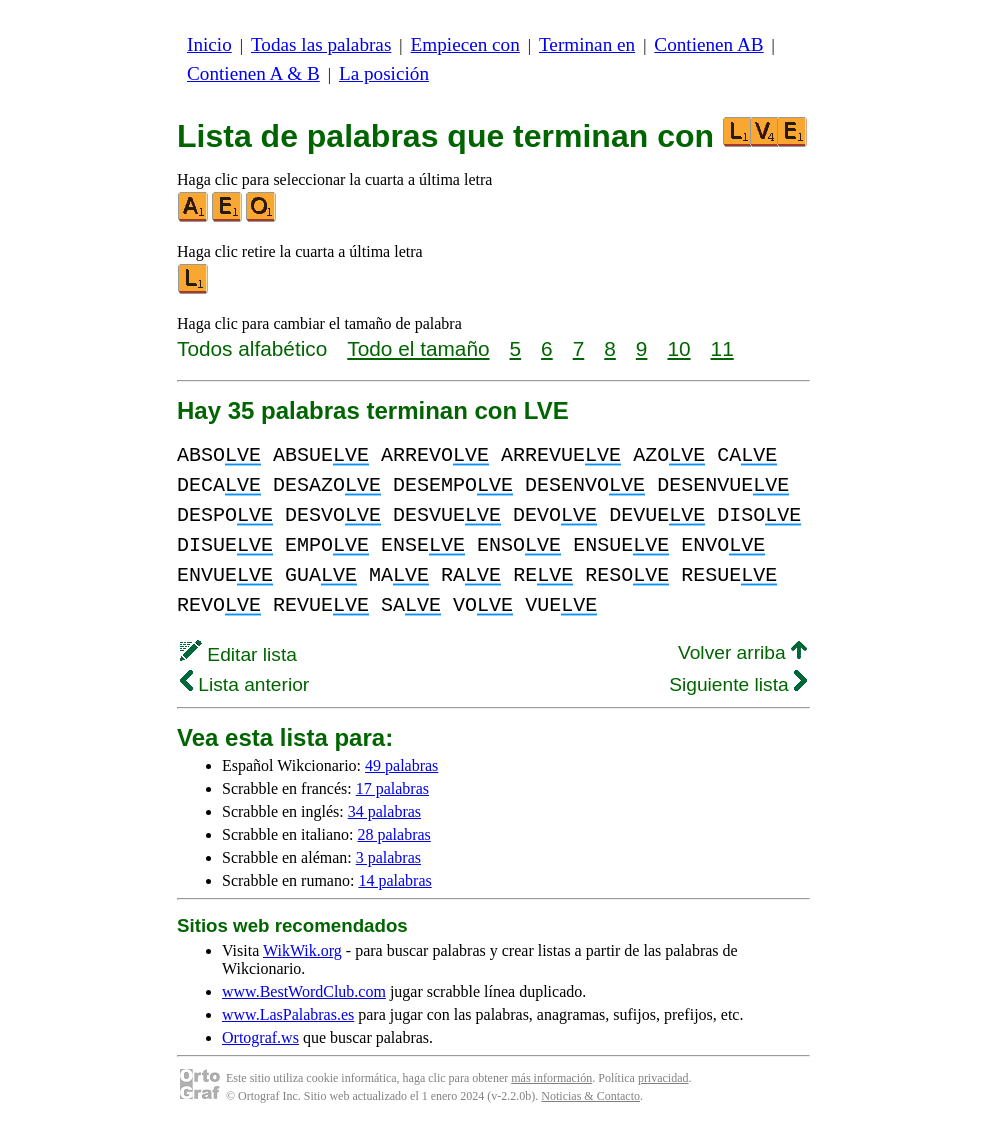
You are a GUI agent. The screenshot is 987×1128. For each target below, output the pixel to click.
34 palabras (384, 811)
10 (678, 348)
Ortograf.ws (260, 1037)
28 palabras (394, 834)
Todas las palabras (321, 44)
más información (551, 1078)
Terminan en (587, 44)
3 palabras (388, 857)
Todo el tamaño (418, 348)
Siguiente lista (738, 684)
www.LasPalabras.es (288, 1014)
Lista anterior (244, 684)
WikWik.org (302, 950)
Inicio (209, 44)
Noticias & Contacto (590, 1096)
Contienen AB (708, 44)
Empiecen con (465, 44)
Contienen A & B (253, 73)
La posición (384, 73)
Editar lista (238, 654)
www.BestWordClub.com (304, 991)
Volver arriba (742, 652)
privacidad (663, 1078)
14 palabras (394, 880)
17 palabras (392, 788)
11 (722, 348)
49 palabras (401, 765)
